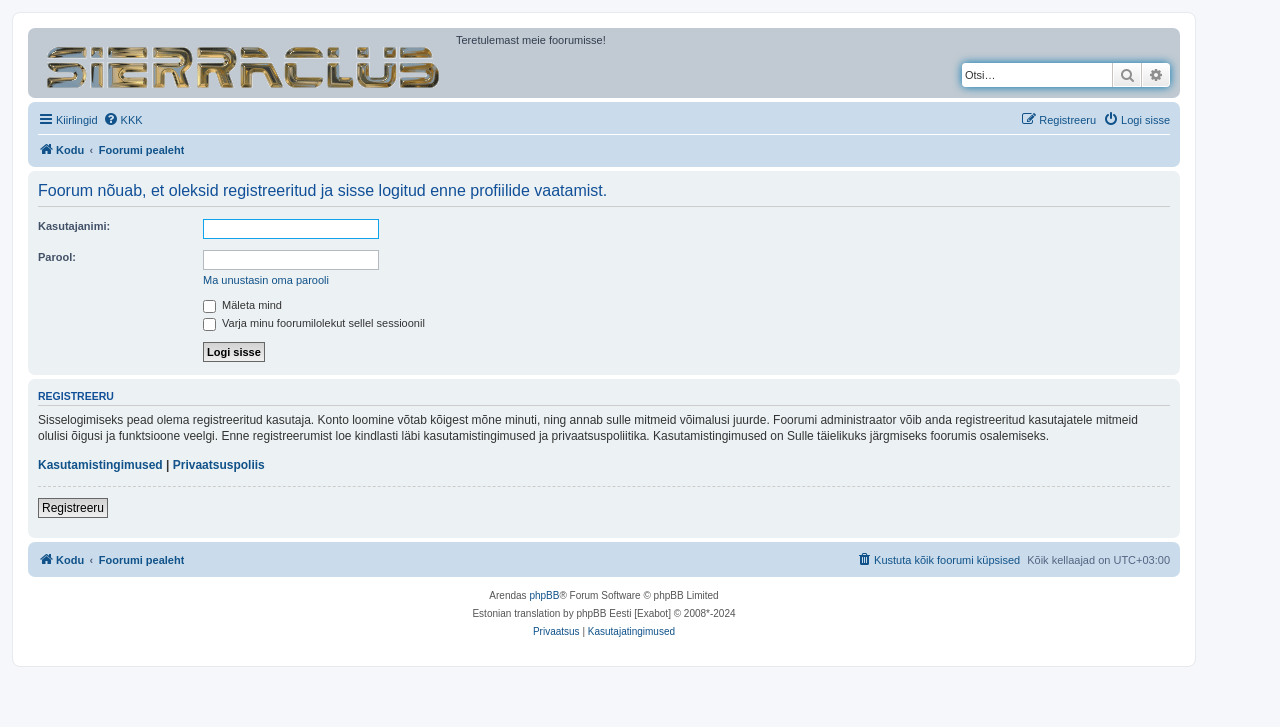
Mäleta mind (242, 305)
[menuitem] (123, 120)
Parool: (57, 257)
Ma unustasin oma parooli (266, 280)
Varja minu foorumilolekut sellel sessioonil (314, 323)
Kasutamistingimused (100, 465)
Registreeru (73, 508)
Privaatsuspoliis (219, 465)
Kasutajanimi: (74, 226)
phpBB (544, 595)
